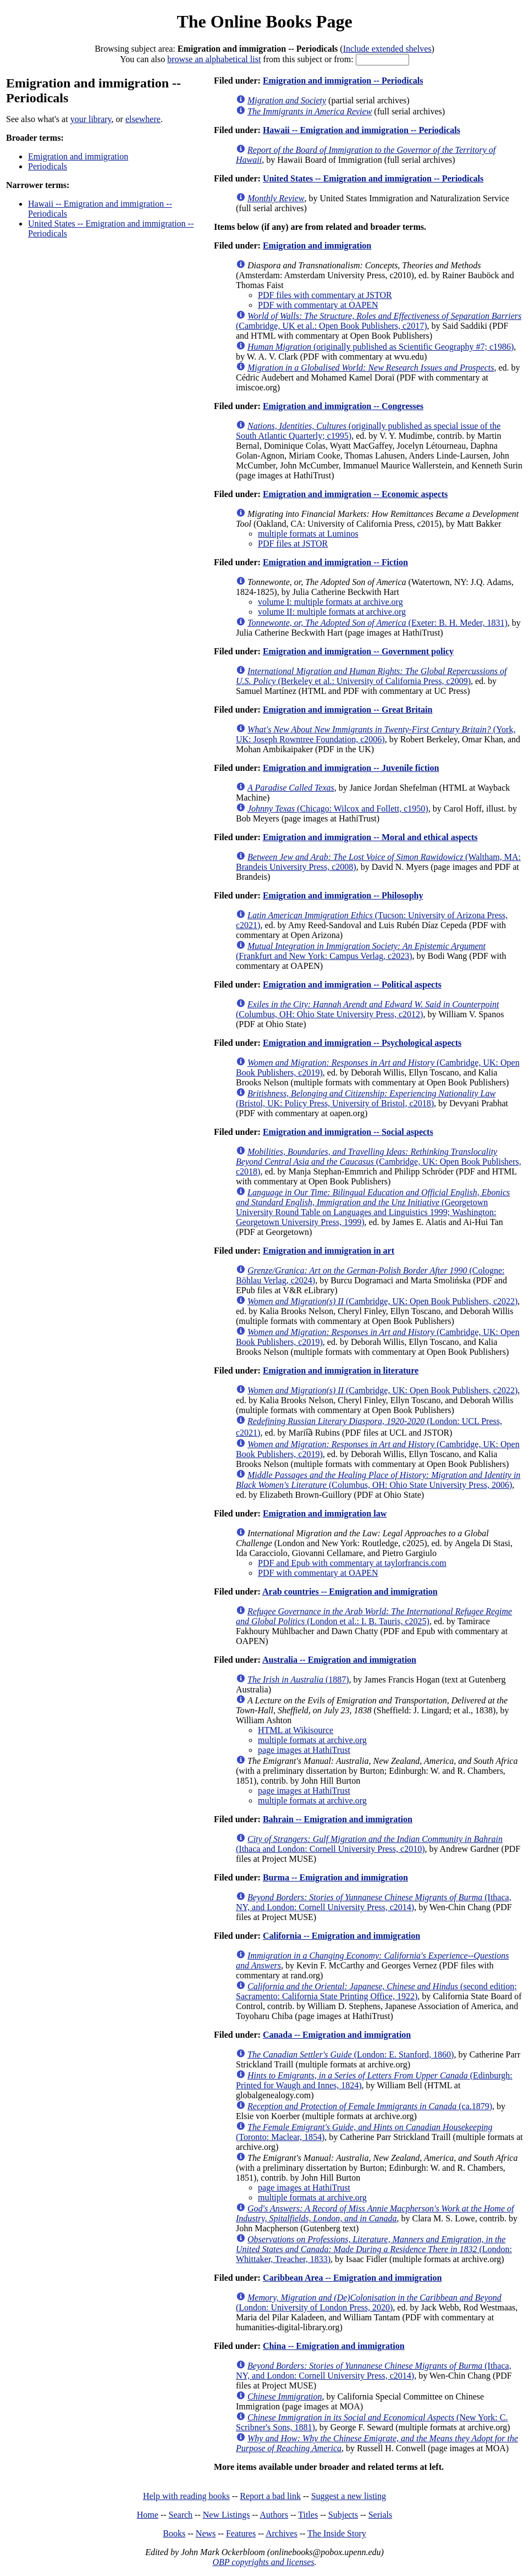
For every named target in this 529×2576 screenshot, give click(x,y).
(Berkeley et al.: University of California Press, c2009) (371, 676)
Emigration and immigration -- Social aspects (348, 1132)
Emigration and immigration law (325, 1513)
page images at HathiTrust (304, 1750)
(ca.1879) (369, 2106)
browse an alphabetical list (214, 59)
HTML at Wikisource (295, 1730)
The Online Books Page (264, 21)
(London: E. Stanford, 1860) (350, 2054)
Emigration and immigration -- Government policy (358, 651)
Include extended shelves (387, 48)
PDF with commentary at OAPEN (318, 305)
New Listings (226, 2514)
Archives (281, 2533)
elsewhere (143, 119)
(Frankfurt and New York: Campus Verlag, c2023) (361, 951)
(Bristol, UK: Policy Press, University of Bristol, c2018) (365, 1098)
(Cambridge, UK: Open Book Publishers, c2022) (382, 1301)
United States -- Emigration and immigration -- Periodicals (373, 178)
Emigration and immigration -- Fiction (335, 562)
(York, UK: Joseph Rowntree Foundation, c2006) (375, 734)
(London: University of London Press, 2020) (369, 2302)
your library (91, 119)
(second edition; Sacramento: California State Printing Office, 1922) (376, 1991)
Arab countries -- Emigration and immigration (350, 1591)
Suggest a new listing (348, 2496)
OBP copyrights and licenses (263, 2562)
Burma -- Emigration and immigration (335, 1877)
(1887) (298, 1679)
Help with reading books (186, 2496)
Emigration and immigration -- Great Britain (348, 709)
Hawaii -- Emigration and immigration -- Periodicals (361, 130)
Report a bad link (270, 2496)
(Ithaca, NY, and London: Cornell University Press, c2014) (373, 1902)
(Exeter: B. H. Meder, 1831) (377, 622)
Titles (308, 2514)
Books (174, 2533)
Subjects (343, 2514)
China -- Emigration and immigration (334, 2346)
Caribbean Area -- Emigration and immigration (352, 2277)
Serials (380, 2514)
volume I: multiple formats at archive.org (330, 601)
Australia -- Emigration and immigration (339, 1659)
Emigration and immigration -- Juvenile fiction (351, 768)
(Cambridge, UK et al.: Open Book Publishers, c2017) (378, 320)
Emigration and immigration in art (328, 1250)
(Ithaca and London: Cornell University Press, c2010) (369, 1844)
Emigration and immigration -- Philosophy (343, 895)
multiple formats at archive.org (312, 1740)
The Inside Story (336, 2533)
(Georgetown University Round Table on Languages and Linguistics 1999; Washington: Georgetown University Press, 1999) (373, 1207)
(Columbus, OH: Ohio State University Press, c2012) (367, 1009)
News (206, 2533)
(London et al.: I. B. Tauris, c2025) (374, 1616)
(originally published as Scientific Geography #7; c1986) (380, 346)
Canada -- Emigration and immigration (337, 2034)
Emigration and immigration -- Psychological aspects (362, 1042)
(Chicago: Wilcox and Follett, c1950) (337, 808)
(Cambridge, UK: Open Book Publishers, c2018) (378, 1161)
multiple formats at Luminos (308, 533)
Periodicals (47, 166)
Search (181, 2514)
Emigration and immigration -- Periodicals (343, 80)
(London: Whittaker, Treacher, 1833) (374, 2249)
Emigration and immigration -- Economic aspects (355, 494)
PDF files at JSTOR (293, 543)
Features (241, 2533)
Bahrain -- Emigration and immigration (337, 1819)
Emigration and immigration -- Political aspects (352, 984)
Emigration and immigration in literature (340, 1370)
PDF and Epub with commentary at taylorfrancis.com (352, 1563)
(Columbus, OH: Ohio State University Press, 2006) (378, 1480)
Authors (274, 2514)
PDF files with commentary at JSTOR (325, 295)
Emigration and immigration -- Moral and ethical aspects (370, 837)
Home (147, 2514)
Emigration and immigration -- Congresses (343, 406)
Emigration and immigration (78, 156)
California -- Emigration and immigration (341, 1935)
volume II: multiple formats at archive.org (332, 611)
